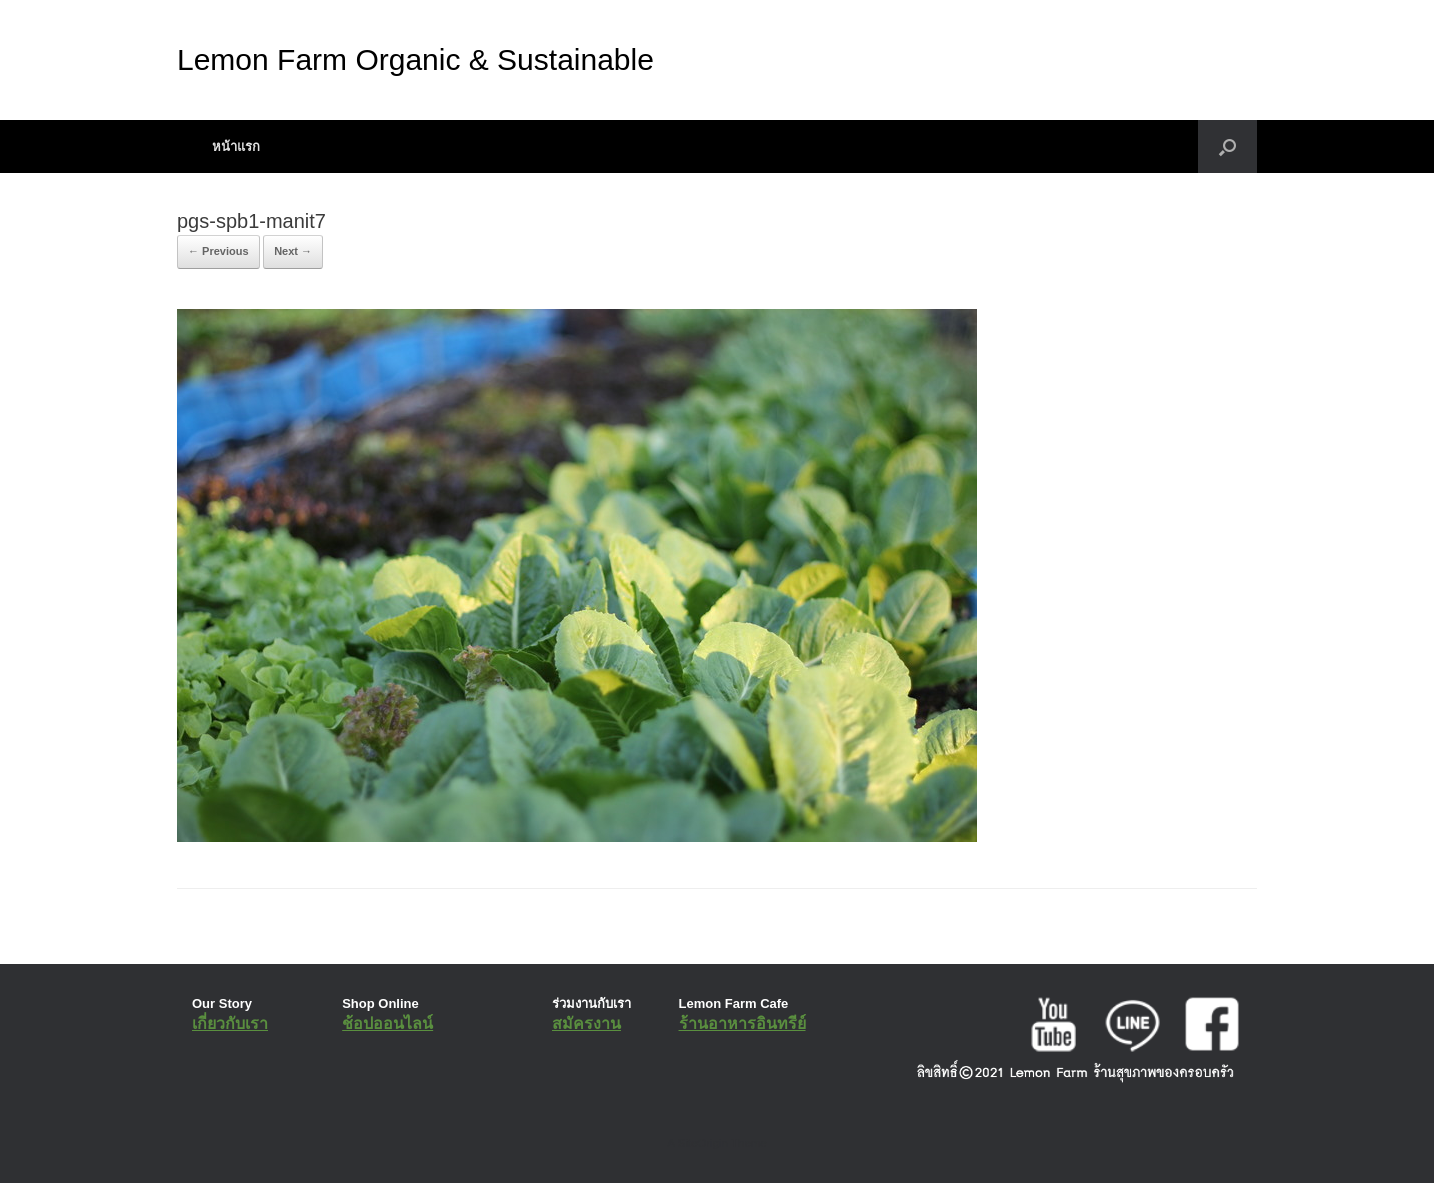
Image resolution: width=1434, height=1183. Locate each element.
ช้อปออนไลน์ (387, 1023)
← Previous (218, 251)
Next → (293, 251)
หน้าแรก (236, 146)
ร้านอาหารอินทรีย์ (742, 1023)
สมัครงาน (586, 1023)
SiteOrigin (702, 1143)
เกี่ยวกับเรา (230, 1023)
